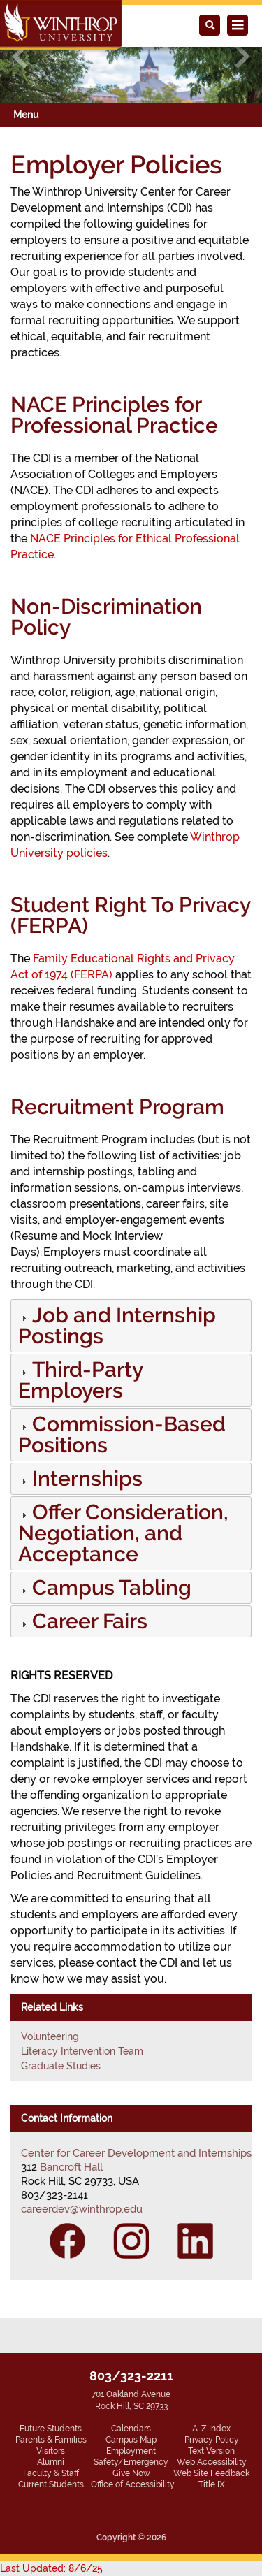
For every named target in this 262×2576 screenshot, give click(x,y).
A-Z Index (211, 2428)
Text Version (211, 2451)
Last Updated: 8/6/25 (51, 2568)
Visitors (50, 2451)
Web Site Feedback (211, 2473)
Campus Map (131, 2440)
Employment (131, 2451)
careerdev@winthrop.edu (82, 2209)
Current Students (51, 2484)
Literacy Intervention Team (82, 2051)
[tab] (131, 1325)
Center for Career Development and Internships (136, 2153)
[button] (86, 1482)
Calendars (131, 2428)
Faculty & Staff (51, 2473)
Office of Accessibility (133, 2484)
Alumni (50, 2462)
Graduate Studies (61, 2065)
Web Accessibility (212, 2462)
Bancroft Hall (71, 2167)
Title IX (211, 2484)
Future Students (51, 2428)
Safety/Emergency (131, 2462)
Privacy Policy (211, 2440)
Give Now (131, 2473)
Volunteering (50, 2036)
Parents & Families (51, 2440)
